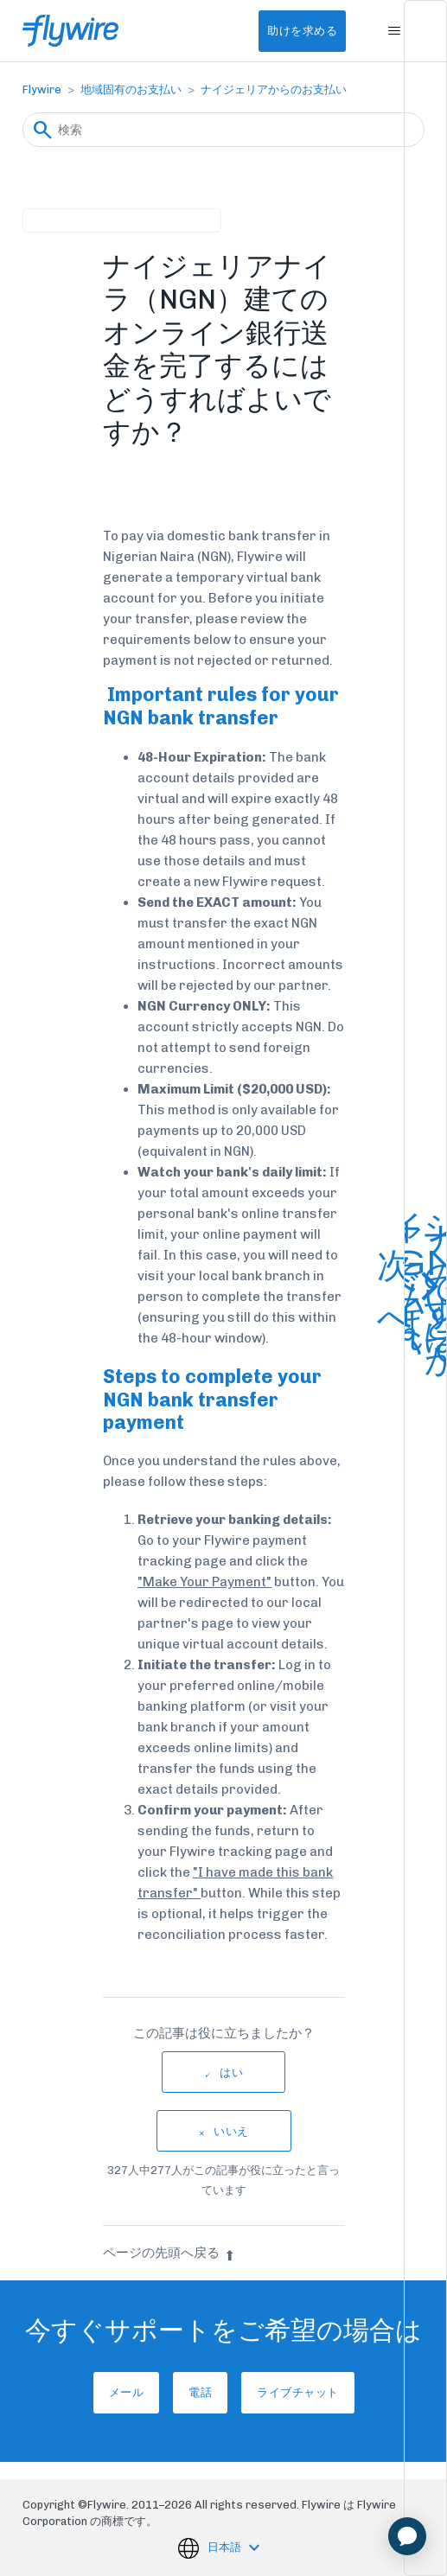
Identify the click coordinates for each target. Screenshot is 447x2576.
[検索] (223, 129)
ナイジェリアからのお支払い (274, 89)
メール (126, 2392)
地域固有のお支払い (131, 89)
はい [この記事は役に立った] (231, 2072)
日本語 (226, 2547)
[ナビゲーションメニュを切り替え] (394, 31)
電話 (200, 2392)
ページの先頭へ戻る (169, 2252)
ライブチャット (298, 2392)
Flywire (41, 89)
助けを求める (302, 30)
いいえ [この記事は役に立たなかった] (231, 2131)
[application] (407, 2536)
